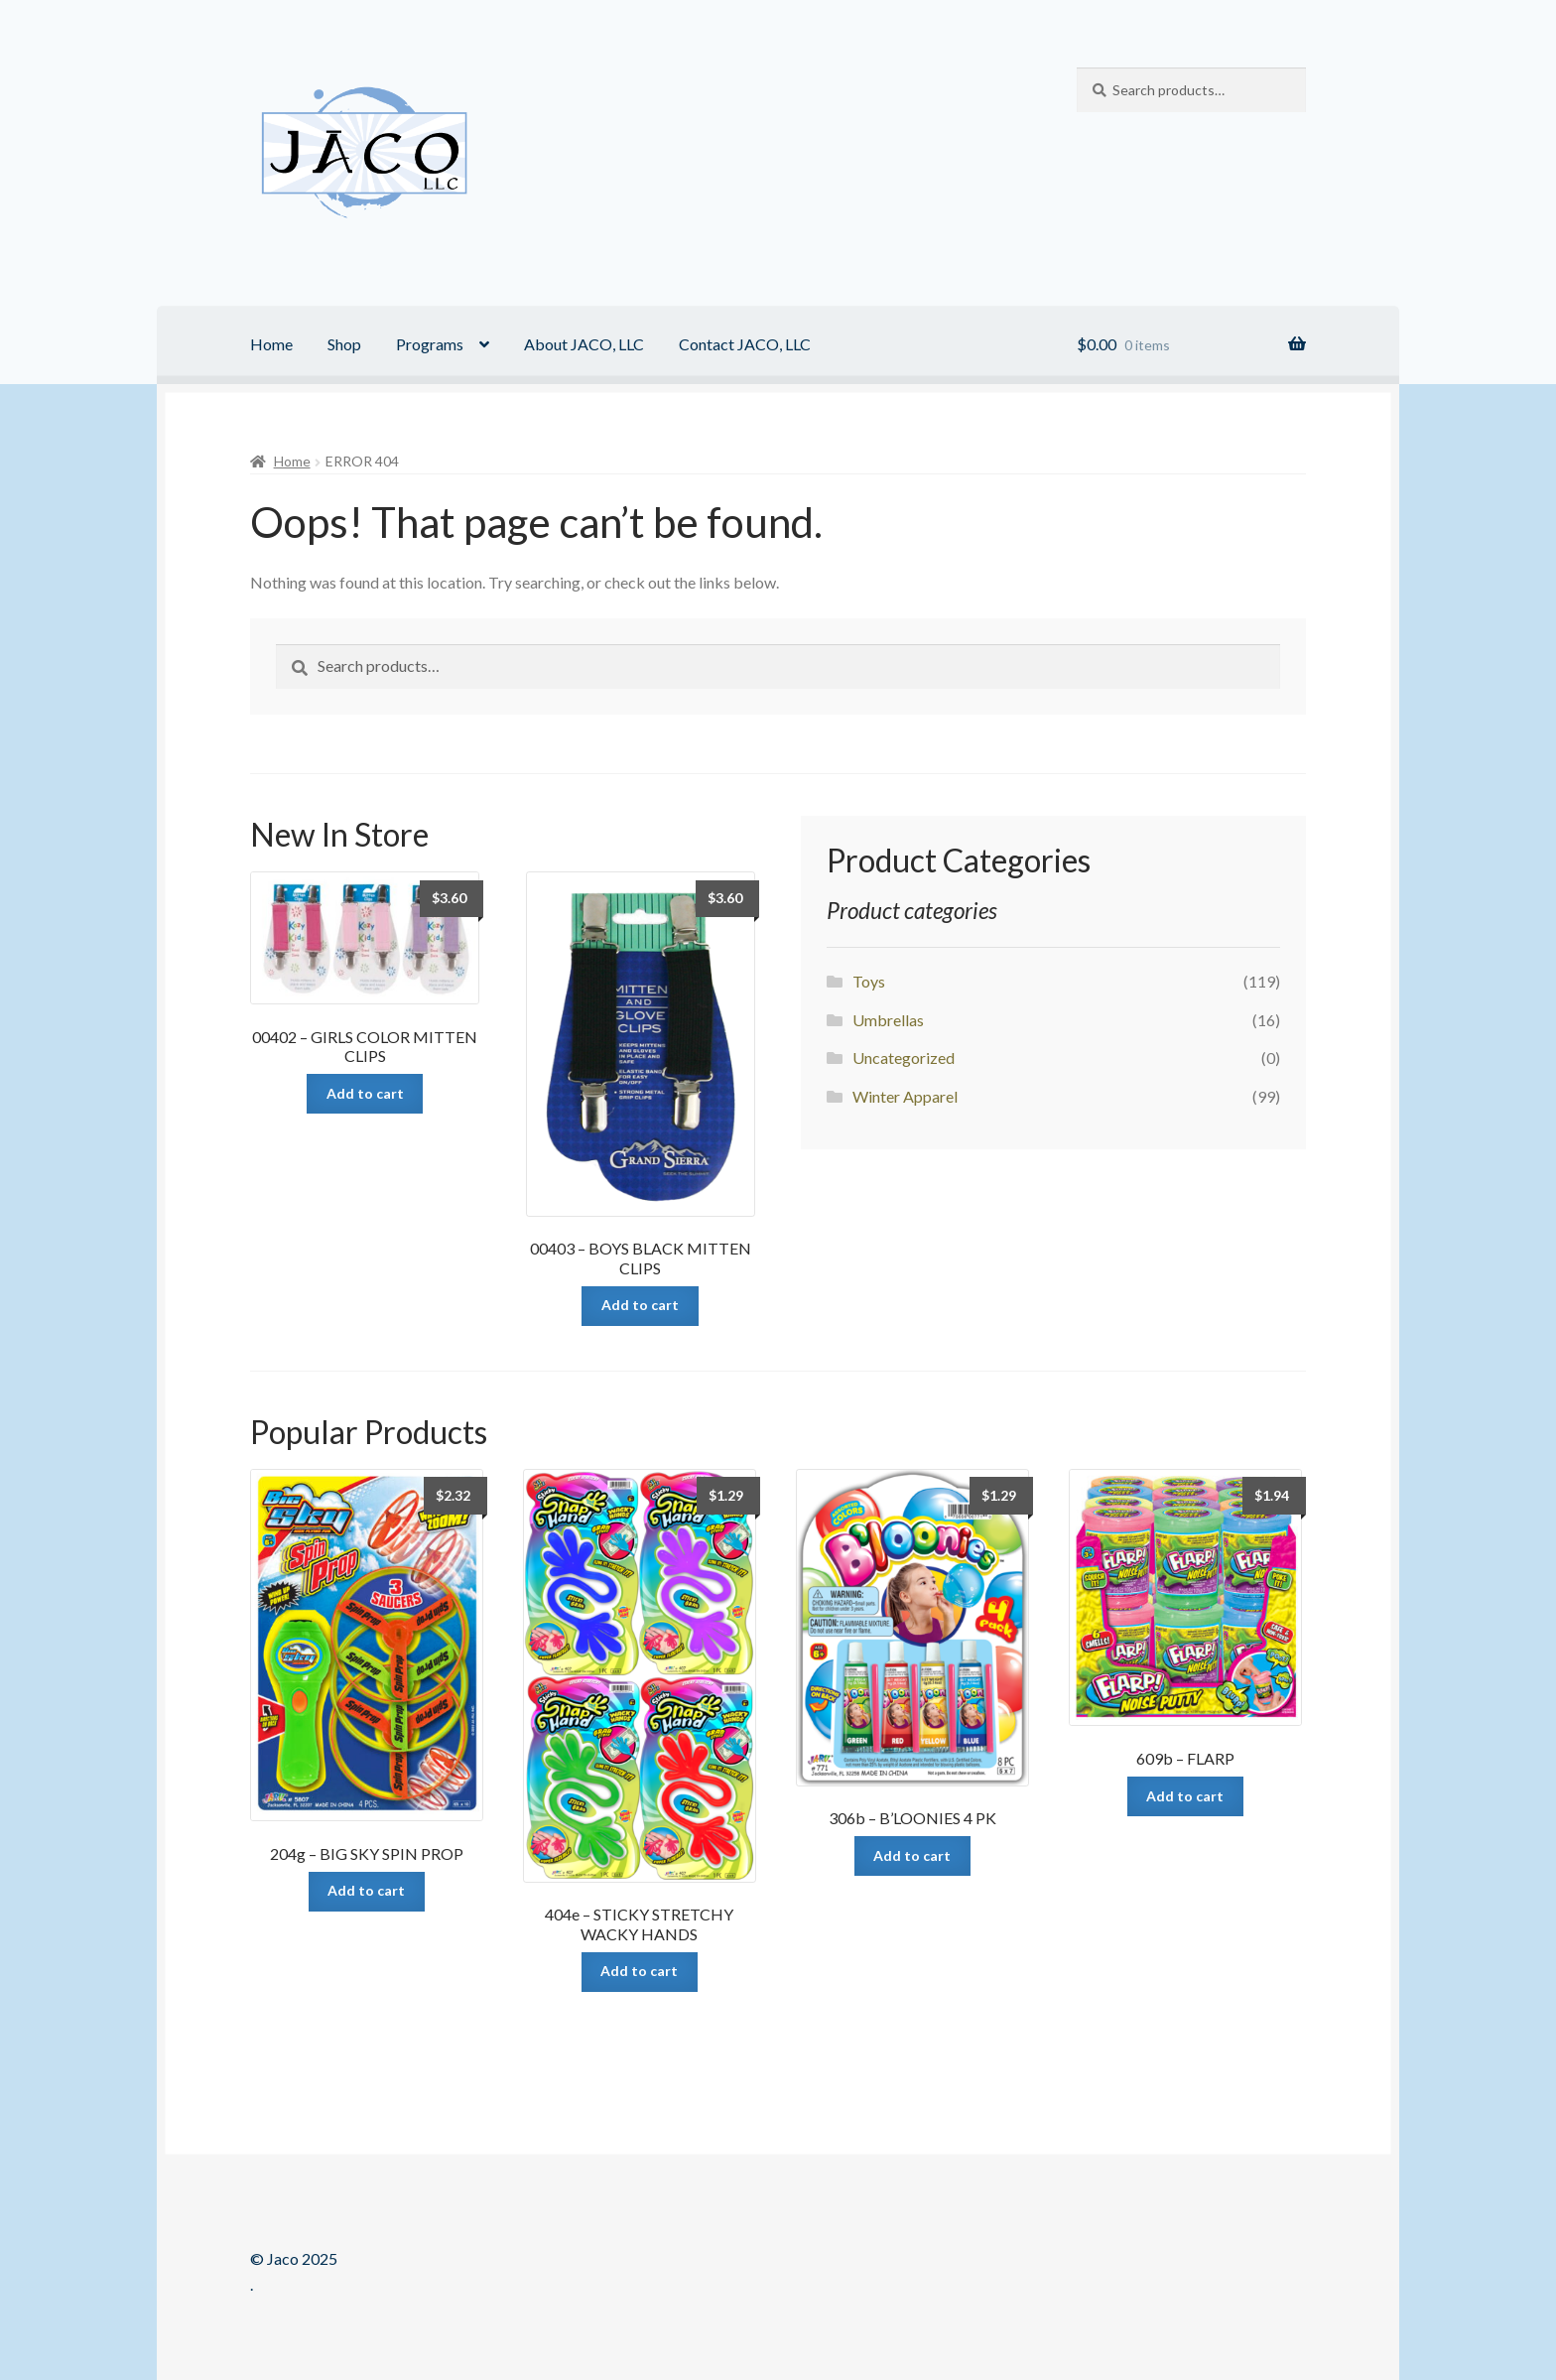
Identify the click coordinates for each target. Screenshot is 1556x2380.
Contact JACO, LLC (745, 343)
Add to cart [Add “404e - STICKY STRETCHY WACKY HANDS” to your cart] (639, 1970)
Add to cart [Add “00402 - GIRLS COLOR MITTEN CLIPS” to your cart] (365, 1093)
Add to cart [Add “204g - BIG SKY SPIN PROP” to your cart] (366, 1890)
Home (271, 343)
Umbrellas (888, 1019)
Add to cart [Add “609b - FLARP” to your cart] (1185, 1795)
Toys (868, 981)
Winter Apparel (905, 1096)
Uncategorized (903, 1057)
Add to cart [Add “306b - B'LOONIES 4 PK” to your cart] (912, 1855)
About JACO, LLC (584, 343)
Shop (344, 343)
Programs (429, 343)
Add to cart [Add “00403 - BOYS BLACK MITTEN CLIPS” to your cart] (640, 1304)
